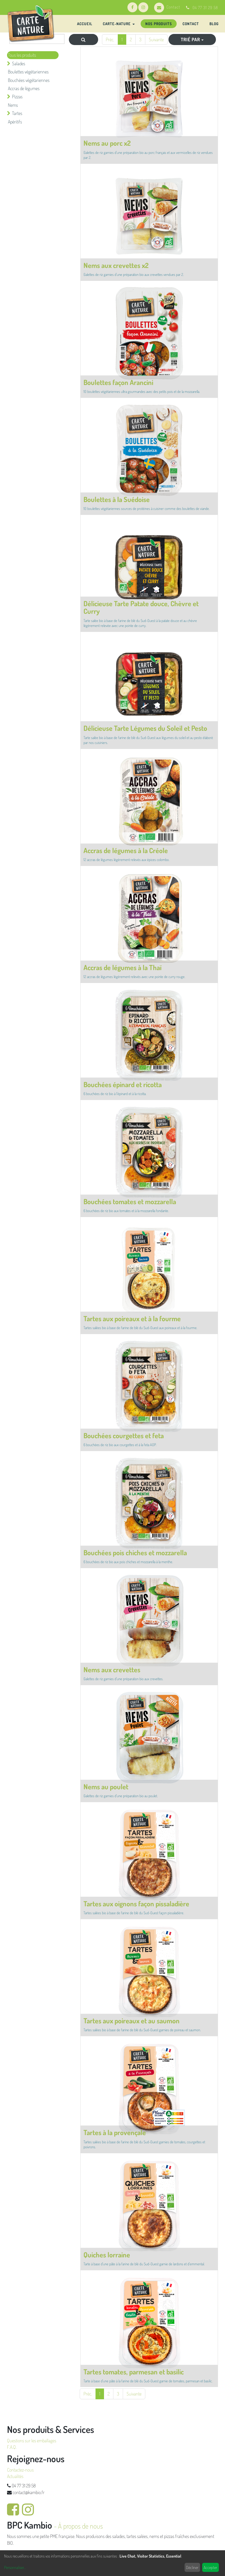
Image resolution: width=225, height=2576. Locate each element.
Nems (13, 105)
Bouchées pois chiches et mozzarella (135, 1552)
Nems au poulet (105, 1786)
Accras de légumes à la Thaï (122, 967)
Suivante (156, 39)
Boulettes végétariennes (28, 72)
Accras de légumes (24, 88)
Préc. (110, 39)
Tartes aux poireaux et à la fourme (132, 1318)
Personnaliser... (14, 2567)
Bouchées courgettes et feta (123, 1435)
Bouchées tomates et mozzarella (129, 1201)
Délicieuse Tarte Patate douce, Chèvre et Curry (141, 607)
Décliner (192, 2567)
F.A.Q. (12, 2447)
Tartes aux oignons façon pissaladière (136, 1903)
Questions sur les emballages (31, 2440)
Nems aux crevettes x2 (116, 265)
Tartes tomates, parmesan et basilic (133, 2371)
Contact (167, 6)
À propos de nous (80, 2525)
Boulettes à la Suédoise (116, 499)
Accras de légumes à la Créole (125, 850)
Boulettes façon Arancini (118, 382)
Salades (18, 63)
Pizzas (17, 96)
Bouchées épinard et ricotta (122, 1084)
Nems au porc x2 (107, 142)
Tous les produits (22, 55)
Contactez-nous (20, 2470)
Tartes (17, 113)
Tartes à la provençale (114, 2132)
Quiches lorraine (106, 2254)
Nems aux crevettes (111, 1669)
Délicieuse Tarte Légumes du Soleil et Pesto (145, 728)
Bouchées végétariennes (29, 80)
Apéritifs (15, 122)
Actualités (15, 2476)
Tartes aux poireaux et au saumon (131, 2020)
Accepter (210, 2567)
